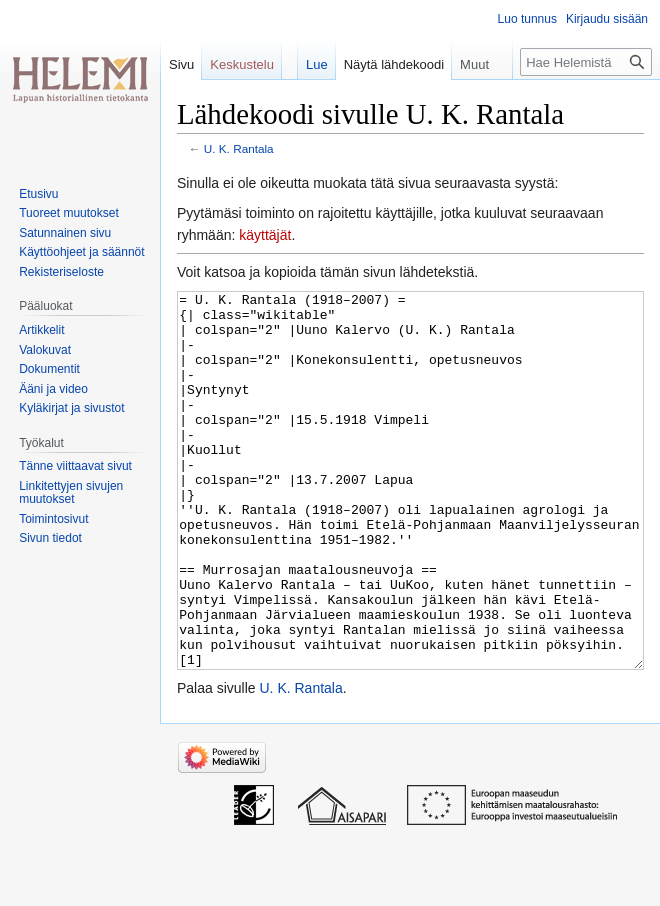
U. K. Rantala (239, 148)
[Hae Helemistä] (586, 62)
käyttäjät (265, 235)
